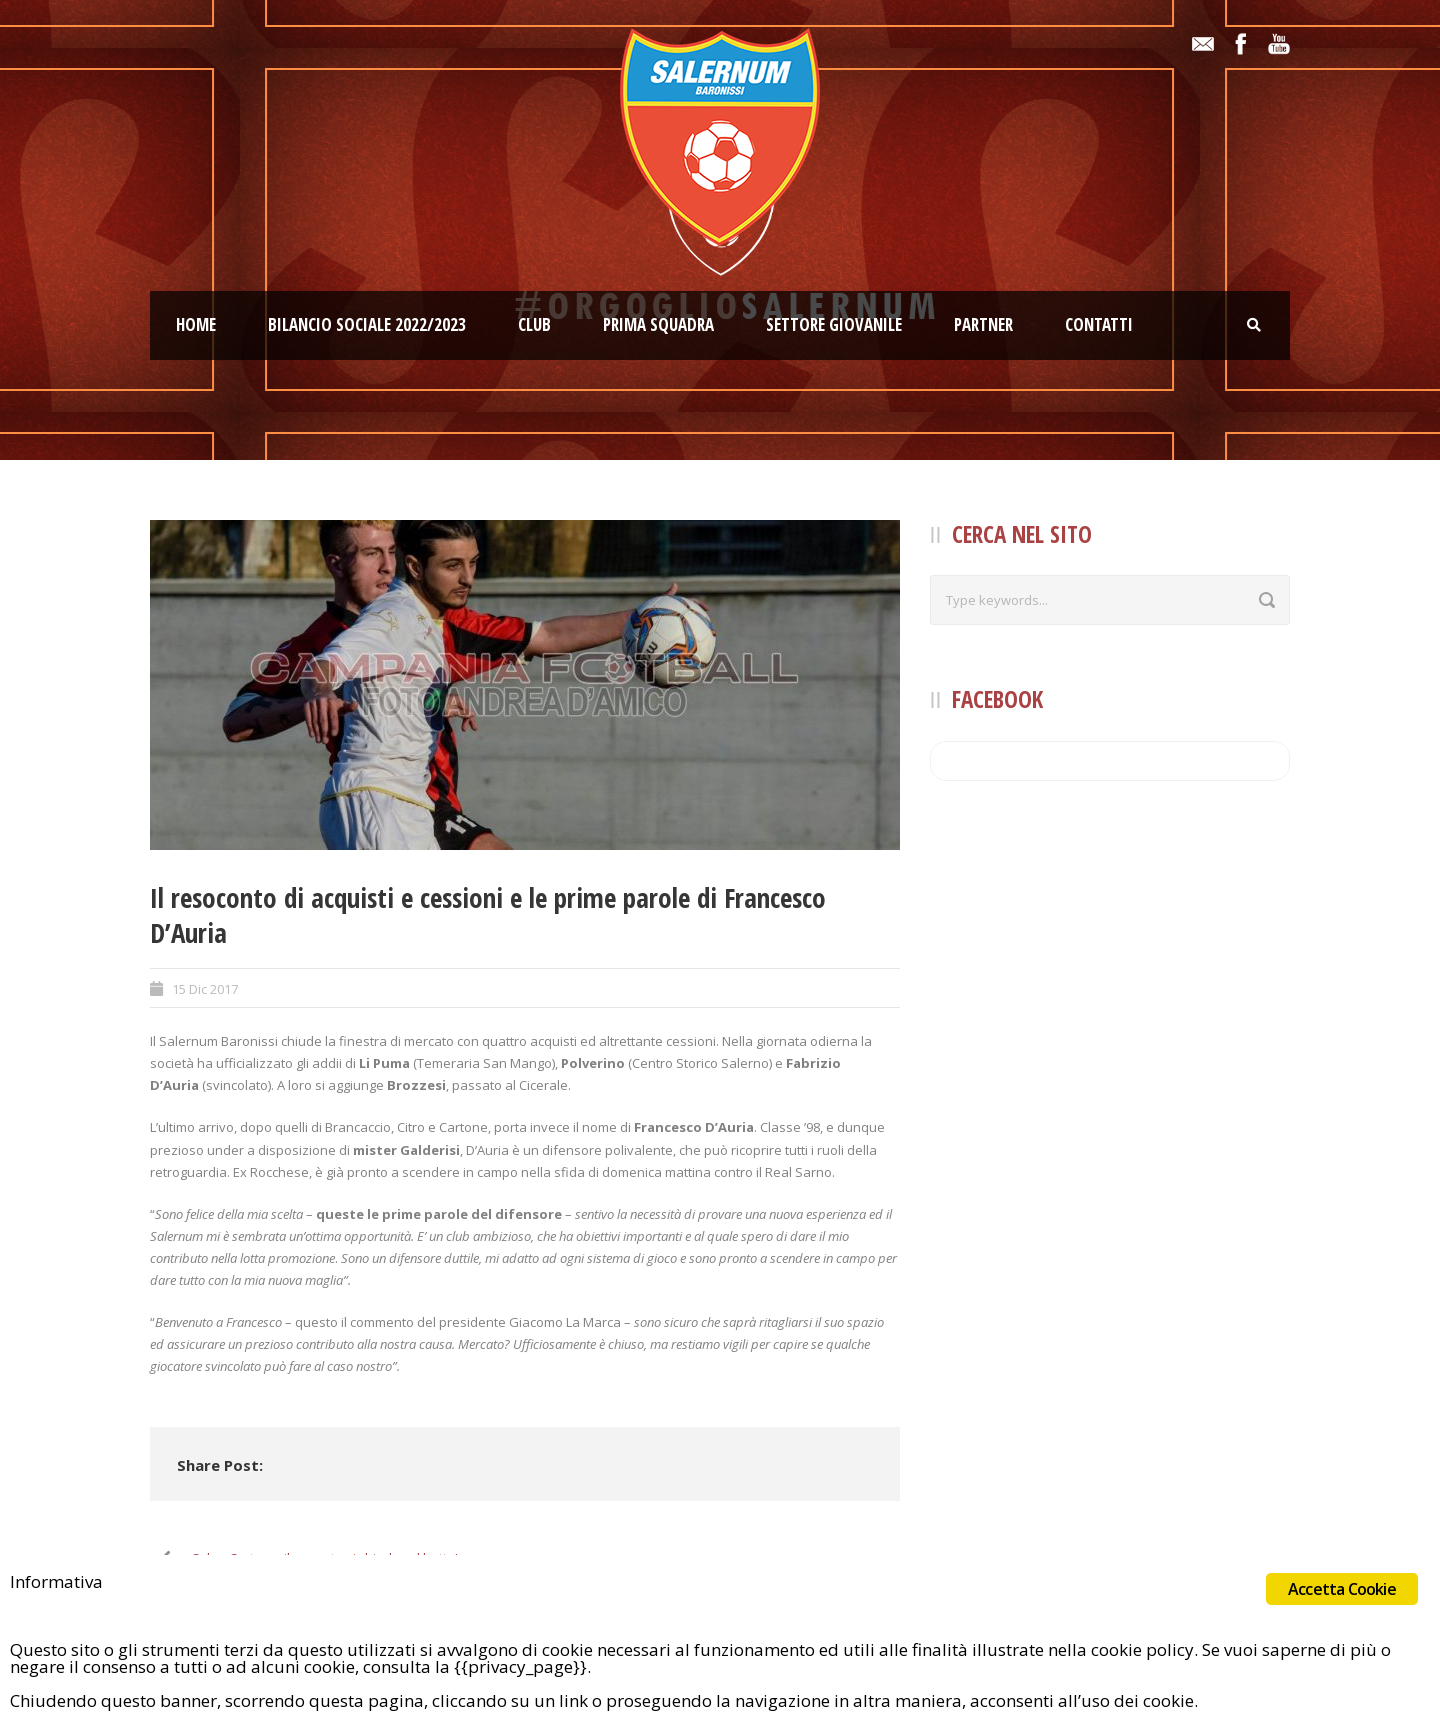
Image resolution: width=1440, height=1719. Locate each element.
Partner (983, 324)
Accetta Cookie (1342, 1589)
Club (534, 324)
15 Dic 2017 (205, 989)
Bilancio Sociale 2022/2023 (367, 324)
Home (196, 324)
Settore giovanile (834, 324)
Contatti (1099, 324)
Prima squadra (658, 324)
